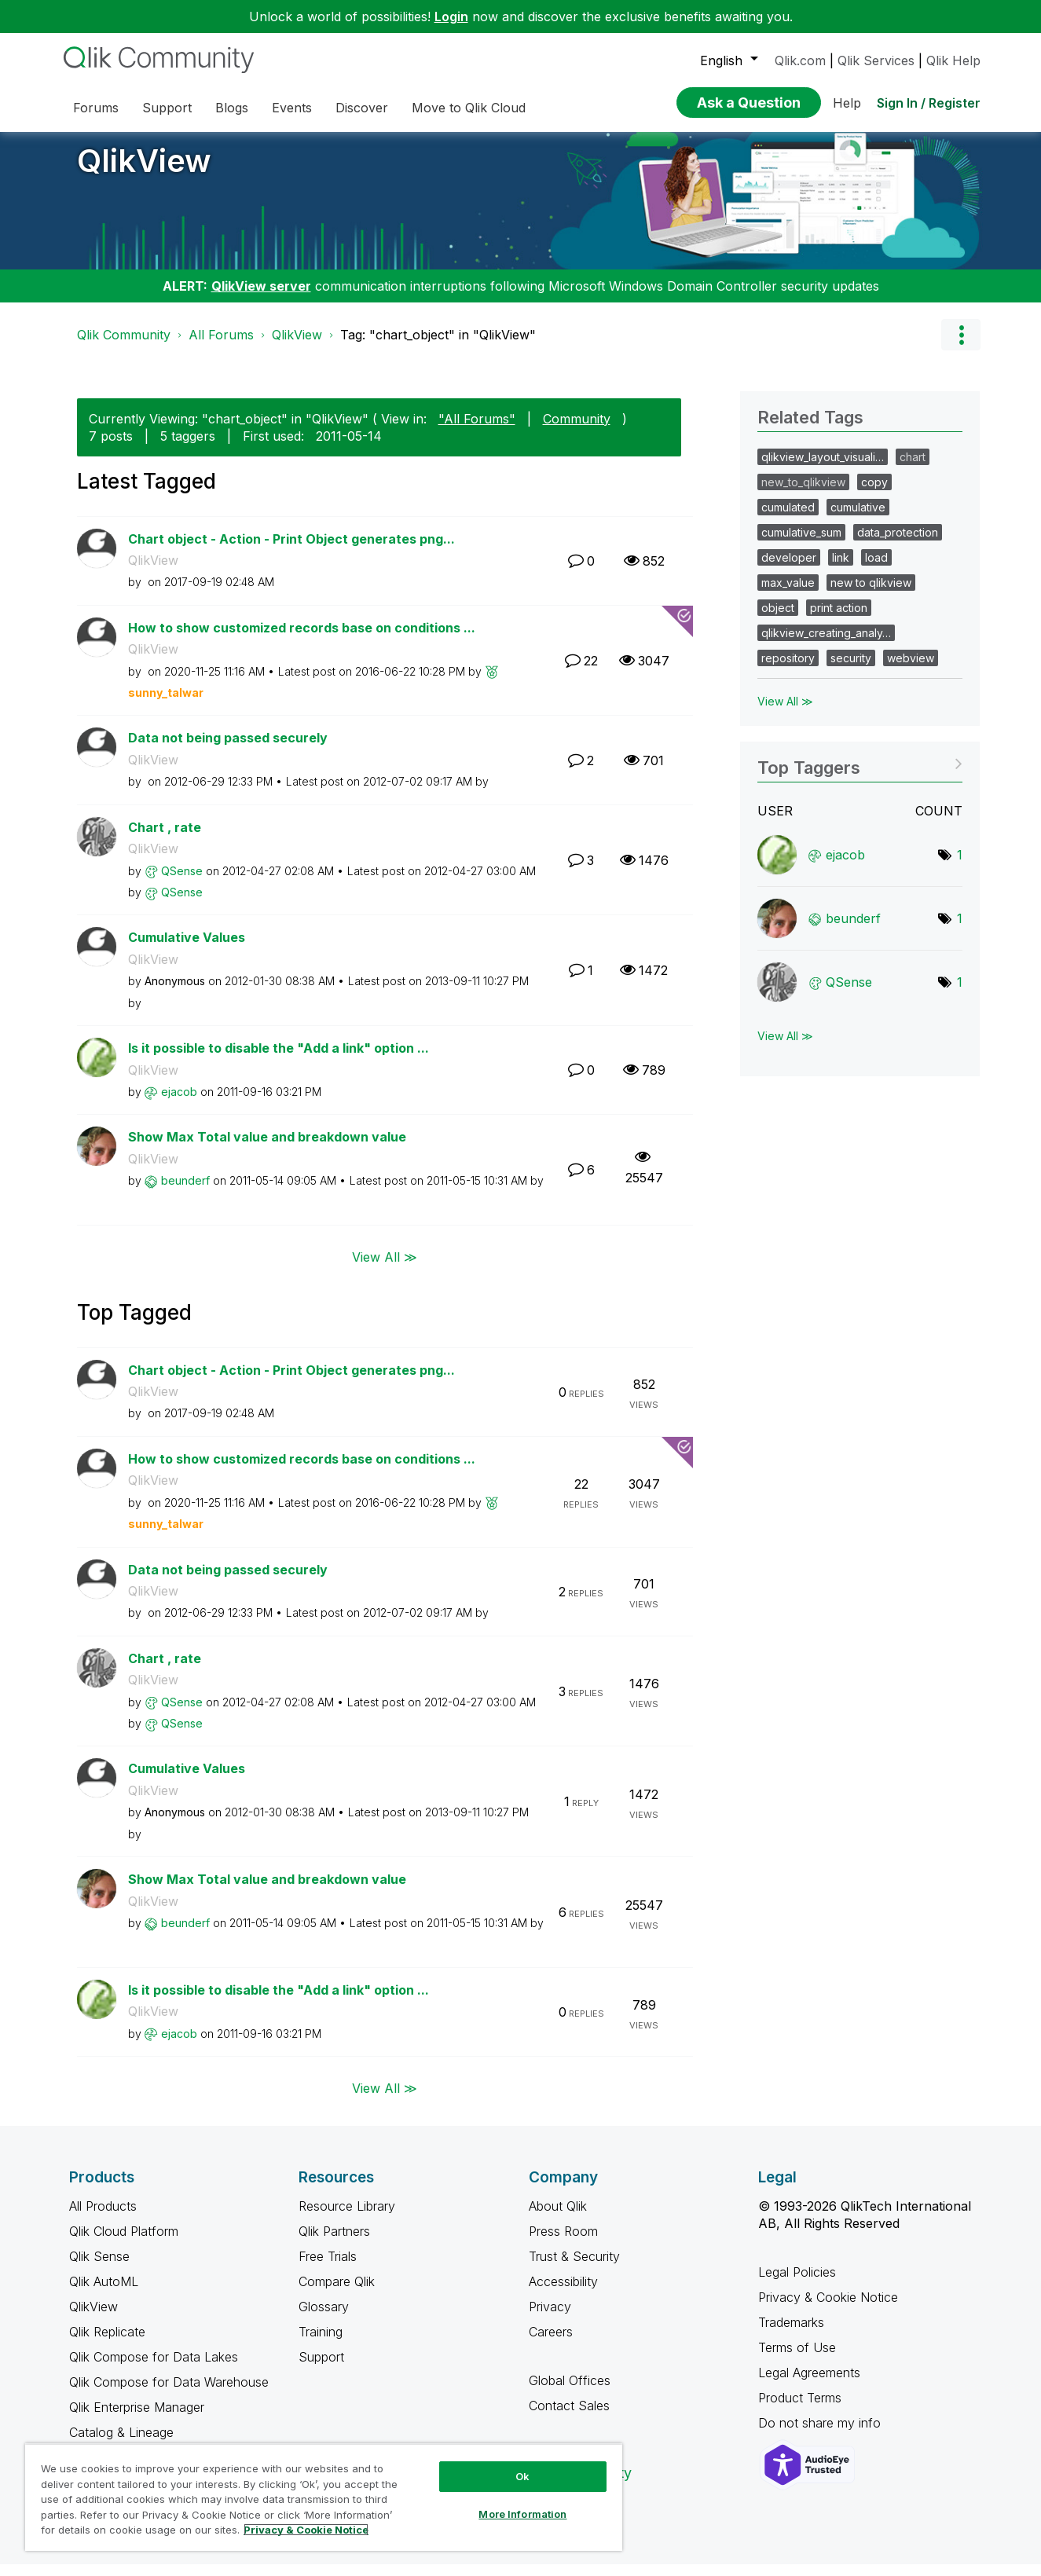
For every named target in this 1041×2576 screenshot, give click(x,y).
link (840, 569)
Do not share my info (821, 2434)
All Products (103, 2218)
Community (576, 430)
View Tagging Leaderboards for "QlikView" (860, 774)
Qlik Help (953, 60)
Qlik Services (876, 60)
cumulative (857, 519)
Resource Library (347, 2218)
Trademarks (791, 2334)
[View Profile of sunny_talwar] (165, 704)
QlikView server (261, 298)
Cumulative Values (186, 949)
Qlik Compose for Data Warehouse (169, 2394)
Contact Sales (569, 2417)
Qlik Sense (99, 2268)
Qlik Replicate (107, 2343)
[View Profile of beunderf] (185, 1192)
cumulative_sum (801, 544)
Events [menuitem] (292, 107)
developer (788, 569)
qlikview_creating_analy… (826, 644)
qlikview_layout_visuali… (822, 468)
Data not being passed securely (228, 749)
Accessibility (563, 2293)
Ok (522, 2476)
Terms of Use (797, 2359)
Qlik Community (123, 346)
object (777, 619)
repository (788, 669)
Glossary (324, 2318)
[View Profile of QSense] (182, 882)
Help (847, 103)
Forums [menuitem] (96, 107)
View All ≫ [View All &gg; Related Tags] (785, 713)
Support (321, 2368)
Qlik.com (800, 60)
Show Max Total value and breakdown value (267, 1148)
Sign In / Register (929, 103)
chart (913, 468)
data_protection (897, 544)
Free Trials (328, 2268)
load (876, 569)
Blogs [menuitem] (231, 107)
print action (838, 619)
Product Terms (799, 2409)
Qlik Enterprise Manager (136, 2419)
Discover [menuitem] (361, 107)
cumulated (788, 519)
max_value (788, 594)
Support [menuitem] (167, 107)
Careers (551, 2343)
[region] (323, 2497)
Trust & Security (574, 2268)
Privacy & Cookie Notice (828, 2309)
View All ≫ (384, 1268)
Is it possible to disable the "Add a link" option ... (278, 1060)
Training (321, 2343)
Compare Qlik (337, 2293)
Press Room (563, 2243)
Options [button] (961, 346)
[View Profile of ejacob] (179, 1103)
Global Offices (569, 2392)
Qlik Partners (334, 2243)
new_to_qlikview (803, 493)
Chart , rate (164, 839)
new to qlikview (870, 594)
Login (451, 16)
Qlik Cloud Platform (123, 2243)
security (850, 669)
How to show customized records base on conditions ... (301, 639)
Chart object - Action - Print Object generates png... (291, 551)
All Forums (221, 346)
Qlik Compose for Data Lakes (153, 2368)
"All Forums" (476, 430)
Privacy (550, 2318)
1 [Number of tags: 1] (959, 866)
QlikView (144, 172)
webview (910, 669)
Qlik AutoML (103, 2293)
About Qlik (558, 2218)
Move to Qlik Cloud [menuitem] (469, 107)
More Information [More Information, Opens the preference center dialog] (522, 2514)
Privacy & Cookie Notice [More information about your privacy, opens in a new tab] (306, 2529)
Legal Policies (797, 2284)
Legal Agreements (809, 2384)
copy (874, 493)
